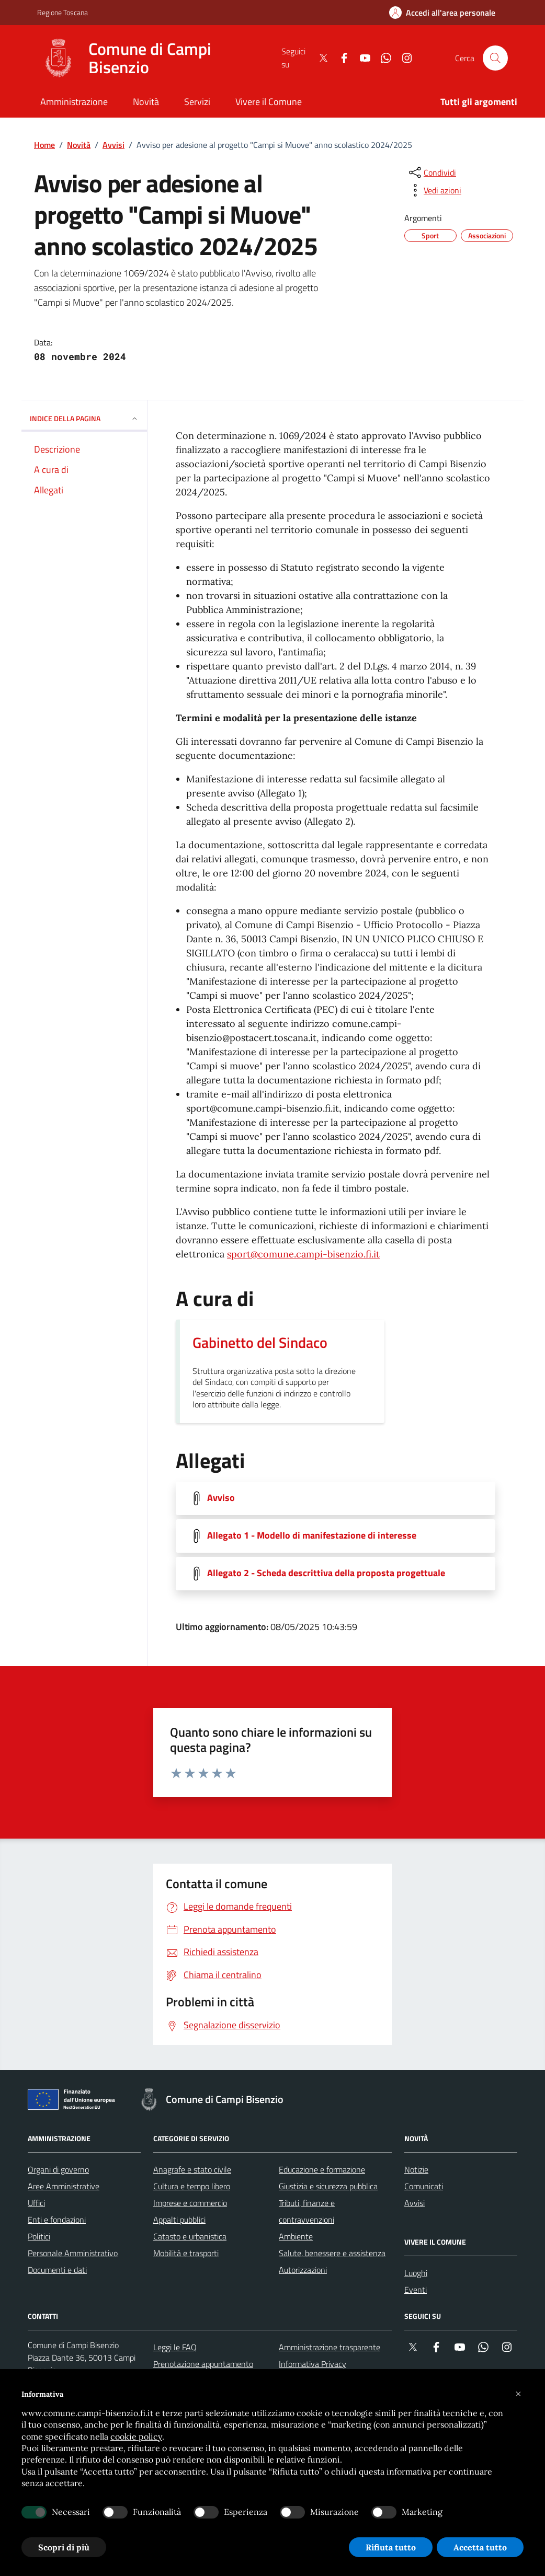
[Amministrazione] (74, 103)
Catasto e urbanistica (189, 2236)
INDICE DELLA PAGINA (84, 418)
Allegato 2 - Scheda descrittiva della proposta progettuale (326, 1573)
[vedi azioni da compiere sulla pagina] (434, 190)
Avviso (221, 1498)
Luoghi (415, 2273)
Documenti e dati (57, 2269)
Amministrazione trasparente (329, 2347)
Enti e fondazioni (57, 2219)
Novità (78, 144)
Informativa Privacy (312, 2364)
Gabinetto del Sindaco (259, 1342)
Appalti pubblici (179, 2219)
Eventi (415, 2289)
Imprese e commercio (190, 2203)
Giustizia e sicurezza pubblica (328, 2186)
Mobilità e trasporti (186, 2253)
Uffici (36, 2203)
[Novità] (146, 103)
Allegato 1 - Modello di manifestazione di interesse (311, 1535)
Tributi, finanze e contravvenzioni (307, 2211)
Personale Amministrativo (73, 2253)
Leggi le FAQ (175, 2347)
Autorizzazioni (303, 2269)
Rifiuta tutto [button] (391, 2547)
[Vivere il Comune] (268, 103)
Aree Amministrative (63, 2186)
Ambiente (296, 2236)
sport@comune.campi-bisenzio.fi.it (303, 1254)
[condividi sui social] (431, 172)
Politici (39, 2236)
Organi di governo (58, 2169)
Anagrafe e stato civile (192, 2169)
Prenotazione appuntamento (203, 2364)
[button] (518, 2394)
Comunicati (423, 2186)
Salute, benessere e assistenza (332, 2253)
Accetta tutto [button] (480, 2547)
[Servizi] (197, 103)
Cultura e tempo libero (191, 2186)
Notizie (416, 2169)
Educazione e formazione (322, 2169)
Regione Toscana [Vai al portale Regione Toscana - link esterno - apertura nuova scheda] (62, 12)
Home (44, 144)
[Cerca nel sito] (495, 58)
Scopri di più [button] (63, 2547)
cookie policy (136, 2436)
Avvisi (113, 144)
